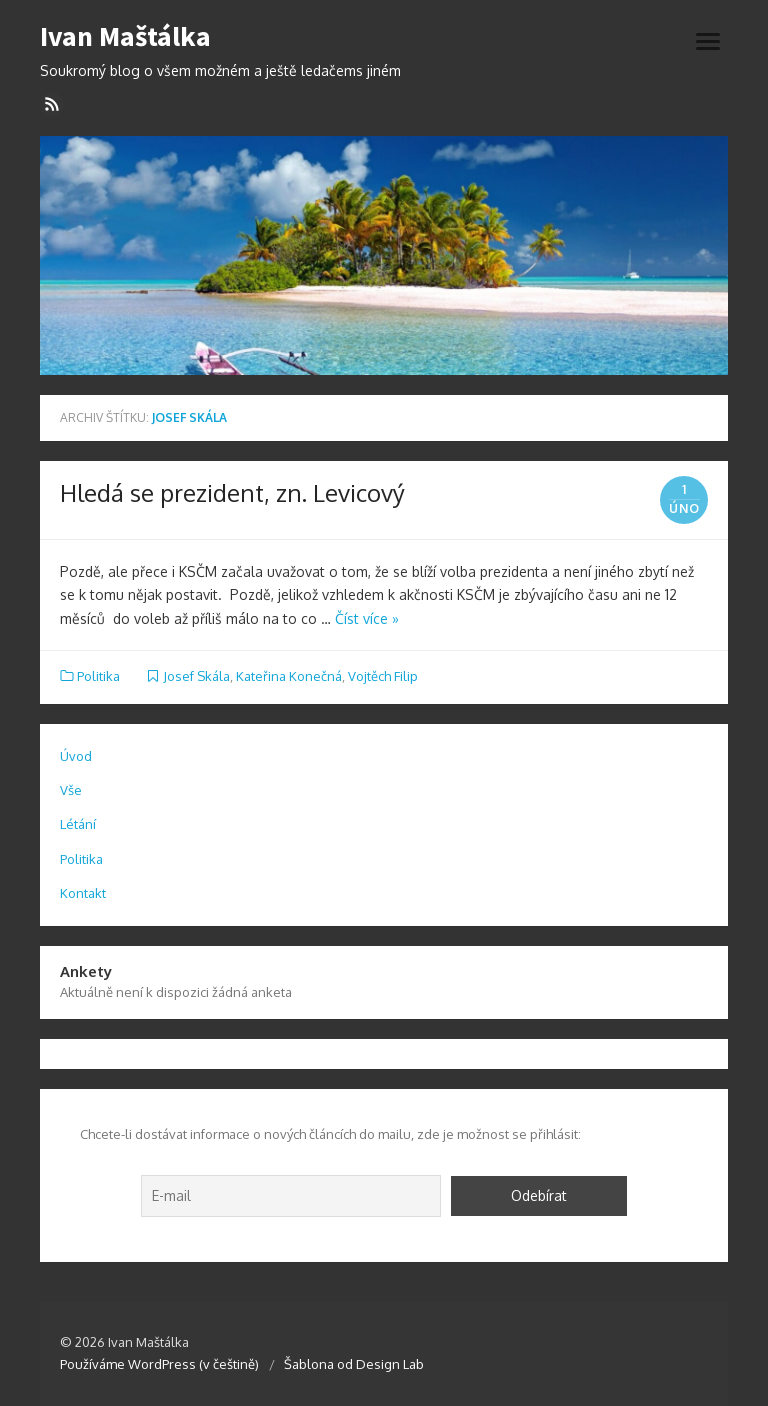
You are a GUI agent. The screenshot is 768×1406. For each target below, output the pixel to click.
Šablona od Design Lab (354, 1364)
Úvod (76, 756)
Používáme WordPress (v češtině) (159, 1364)
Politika (98, 676)
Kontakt (83, 893)
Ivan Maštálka (125, 37)
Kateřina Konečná (289, 676)
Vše (71, 790)
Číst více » (367, 618)
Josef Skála (196, 676)
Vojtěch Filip (383, 676)
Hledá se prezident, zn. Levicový (232, 492)
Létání (78, 824)
